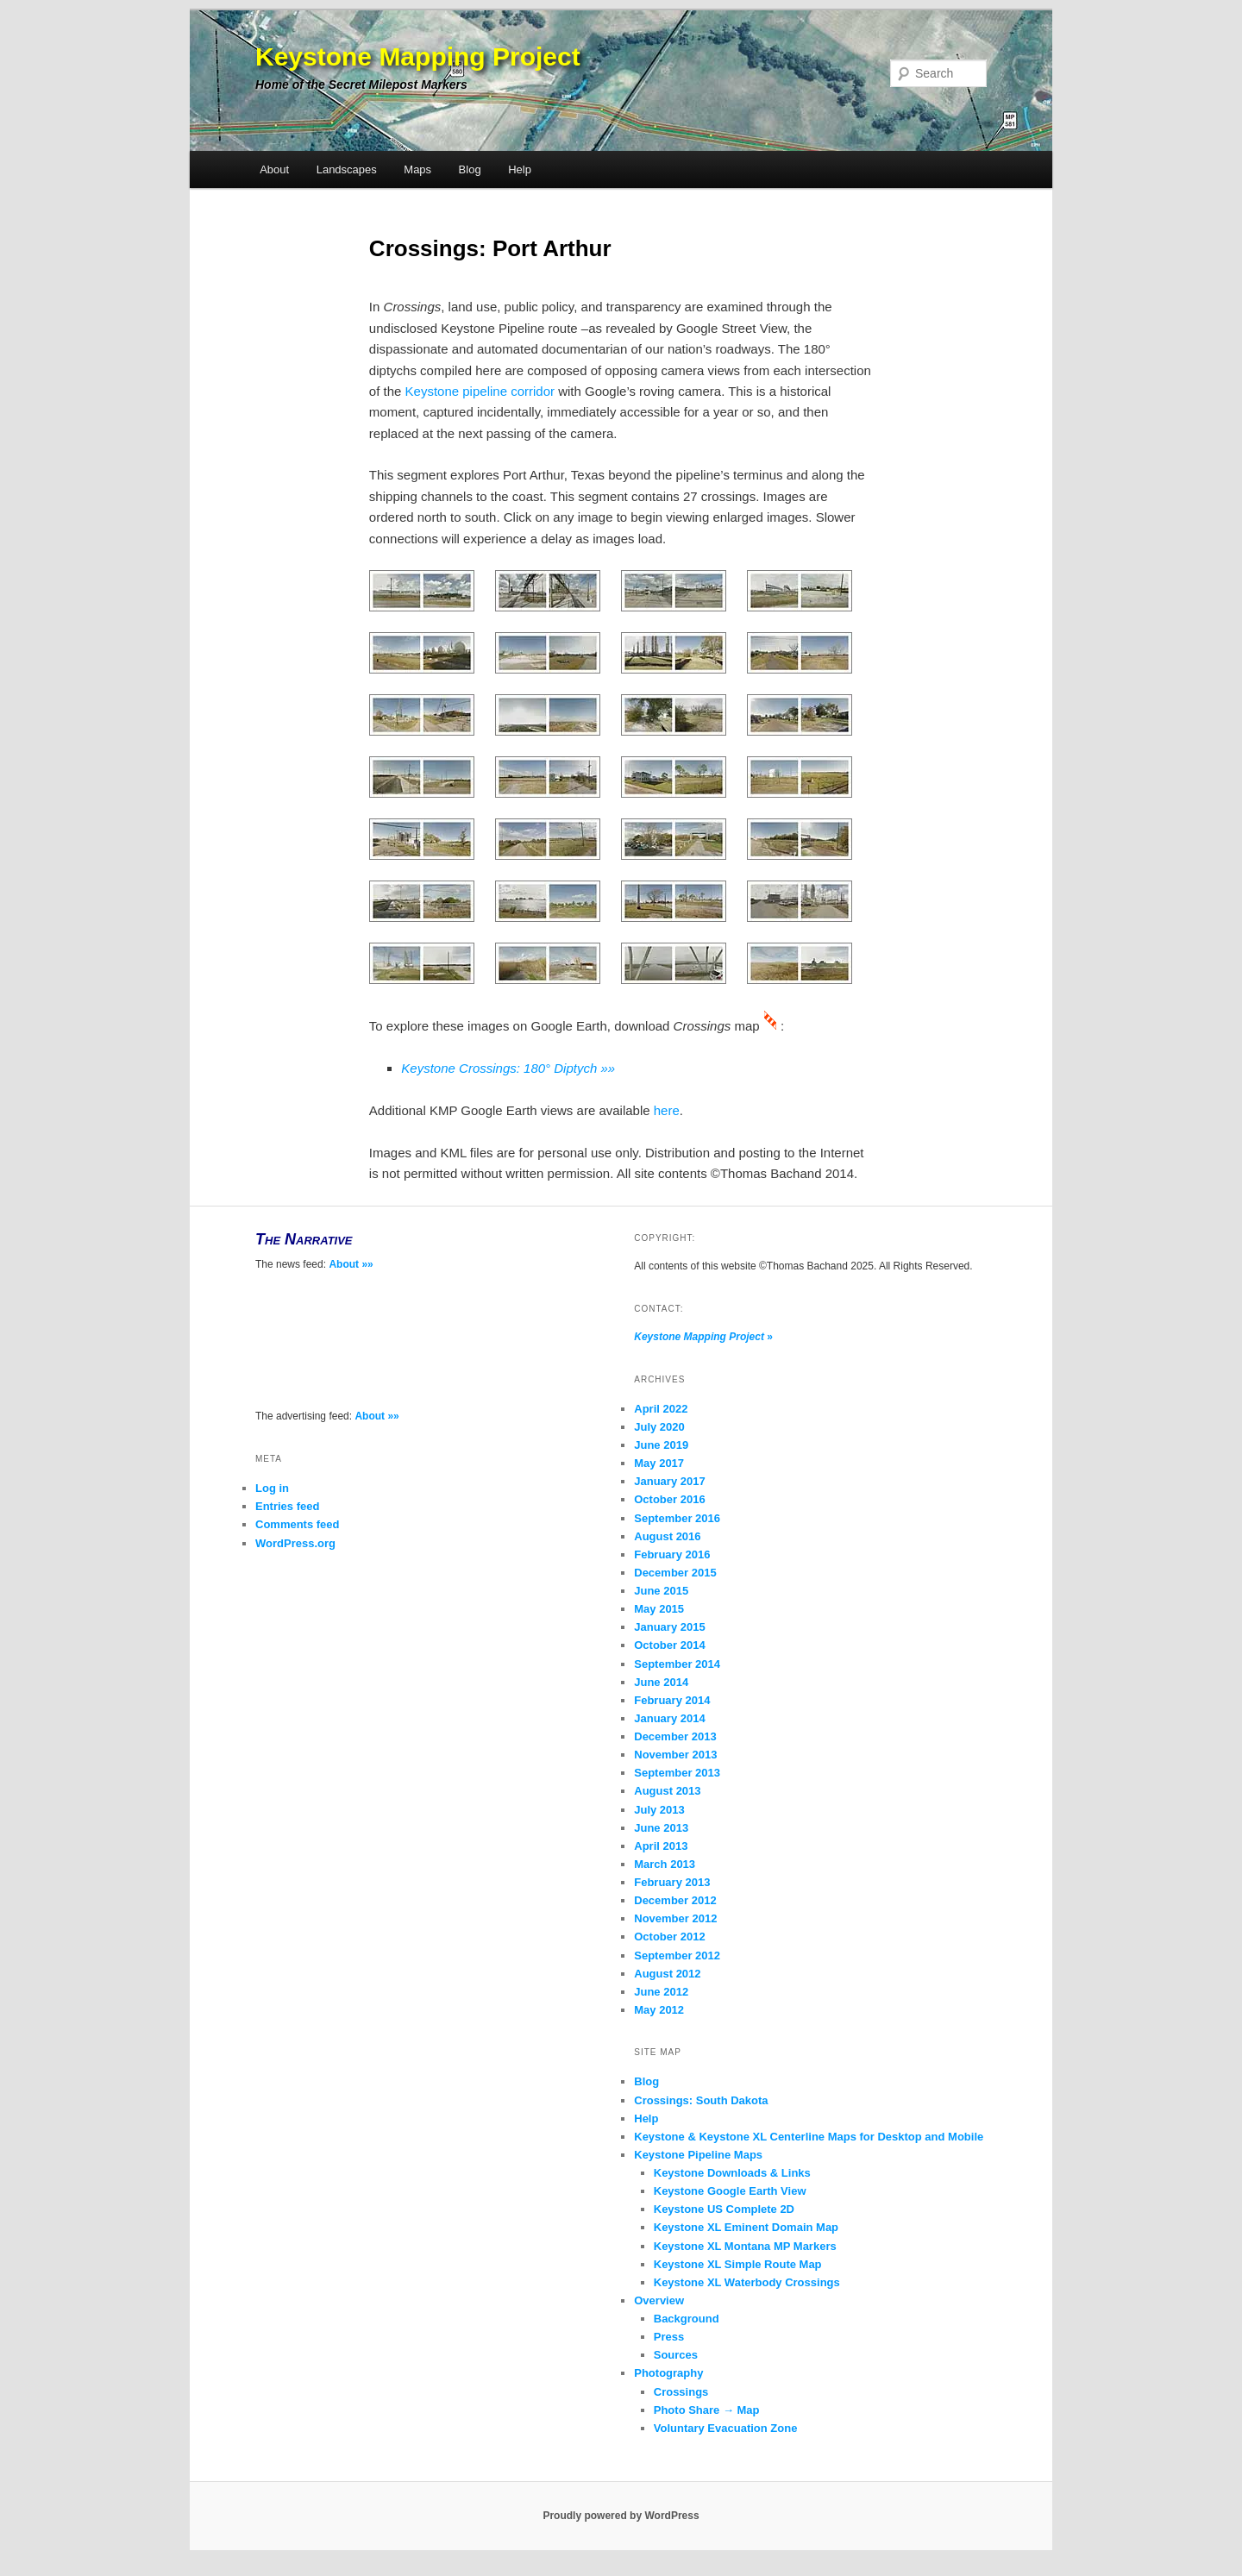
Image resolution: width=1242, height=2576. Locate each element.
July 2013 (659, 1809)
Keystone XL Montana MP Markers (745, 2246)
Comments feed (297, 1524)
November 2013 (675, 1754)
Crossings (681, 2391)
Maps (417, 169)
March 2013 (664, 1864)
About (274, 169)
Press (669, 2336)
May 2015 (659, 1608)
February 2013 (672, 1882)
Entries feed (287, 1506)
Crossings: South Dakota (701, 2100)
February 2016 (672, 1554)
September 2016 (677, 1518)
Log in (272, 1488)
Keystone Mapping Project (417, 56)
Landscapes (347, 169)
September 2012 (677, 1955)
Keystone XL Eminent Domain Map (746, 2227)
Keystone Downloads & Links (732, 2172)
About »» (351, 1264)
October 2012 (669, 1936)
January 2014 (669, 1718)
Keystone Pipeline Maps (698, 2154)
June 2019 (661, 1444)
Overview (659, 2300)
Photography (668, 2372)
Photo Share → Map (707, 2410)
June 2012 (661, 1991)
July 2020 (659, 1426)
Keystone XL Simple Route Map (738, 2264)
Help (519, 169)
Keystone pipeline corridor (480, 391)
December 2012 (675, 1900)
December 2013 (675, 1736)
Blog (470, 169)
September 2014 (677, 1664)
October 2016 (669, 1499)
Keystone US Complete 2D (724, 2209)
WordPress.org (295, 1543)
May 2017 (659, 1463)
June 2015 (661, 1590)
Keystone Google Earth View (730, 2190)
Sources (676, 2354)
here (667, 1110)
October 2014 (669, 1645)
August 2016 (667, 1536)
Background (686, 2318)
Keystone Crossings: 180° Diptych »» (508, 1068)
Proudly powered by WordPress (621, 2516)
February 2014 (672, 1700)
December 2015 (675, 1572)
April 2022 (660, 1408)
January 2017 (669, 1481)
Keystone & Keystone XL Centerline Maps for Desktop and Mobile (808, 2136)
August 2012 (667, 1973)
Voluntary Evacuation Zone (726, 2428)
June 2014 (661, 1682)
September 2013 (677, 1772)
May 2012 (659, 2009)
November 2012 (675, 1918)
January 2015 (669, 1626)
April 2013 (660, 1846)
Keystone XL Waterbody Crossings (747, 2282)
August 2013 (667, 1790)
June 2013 (661, 1827)
